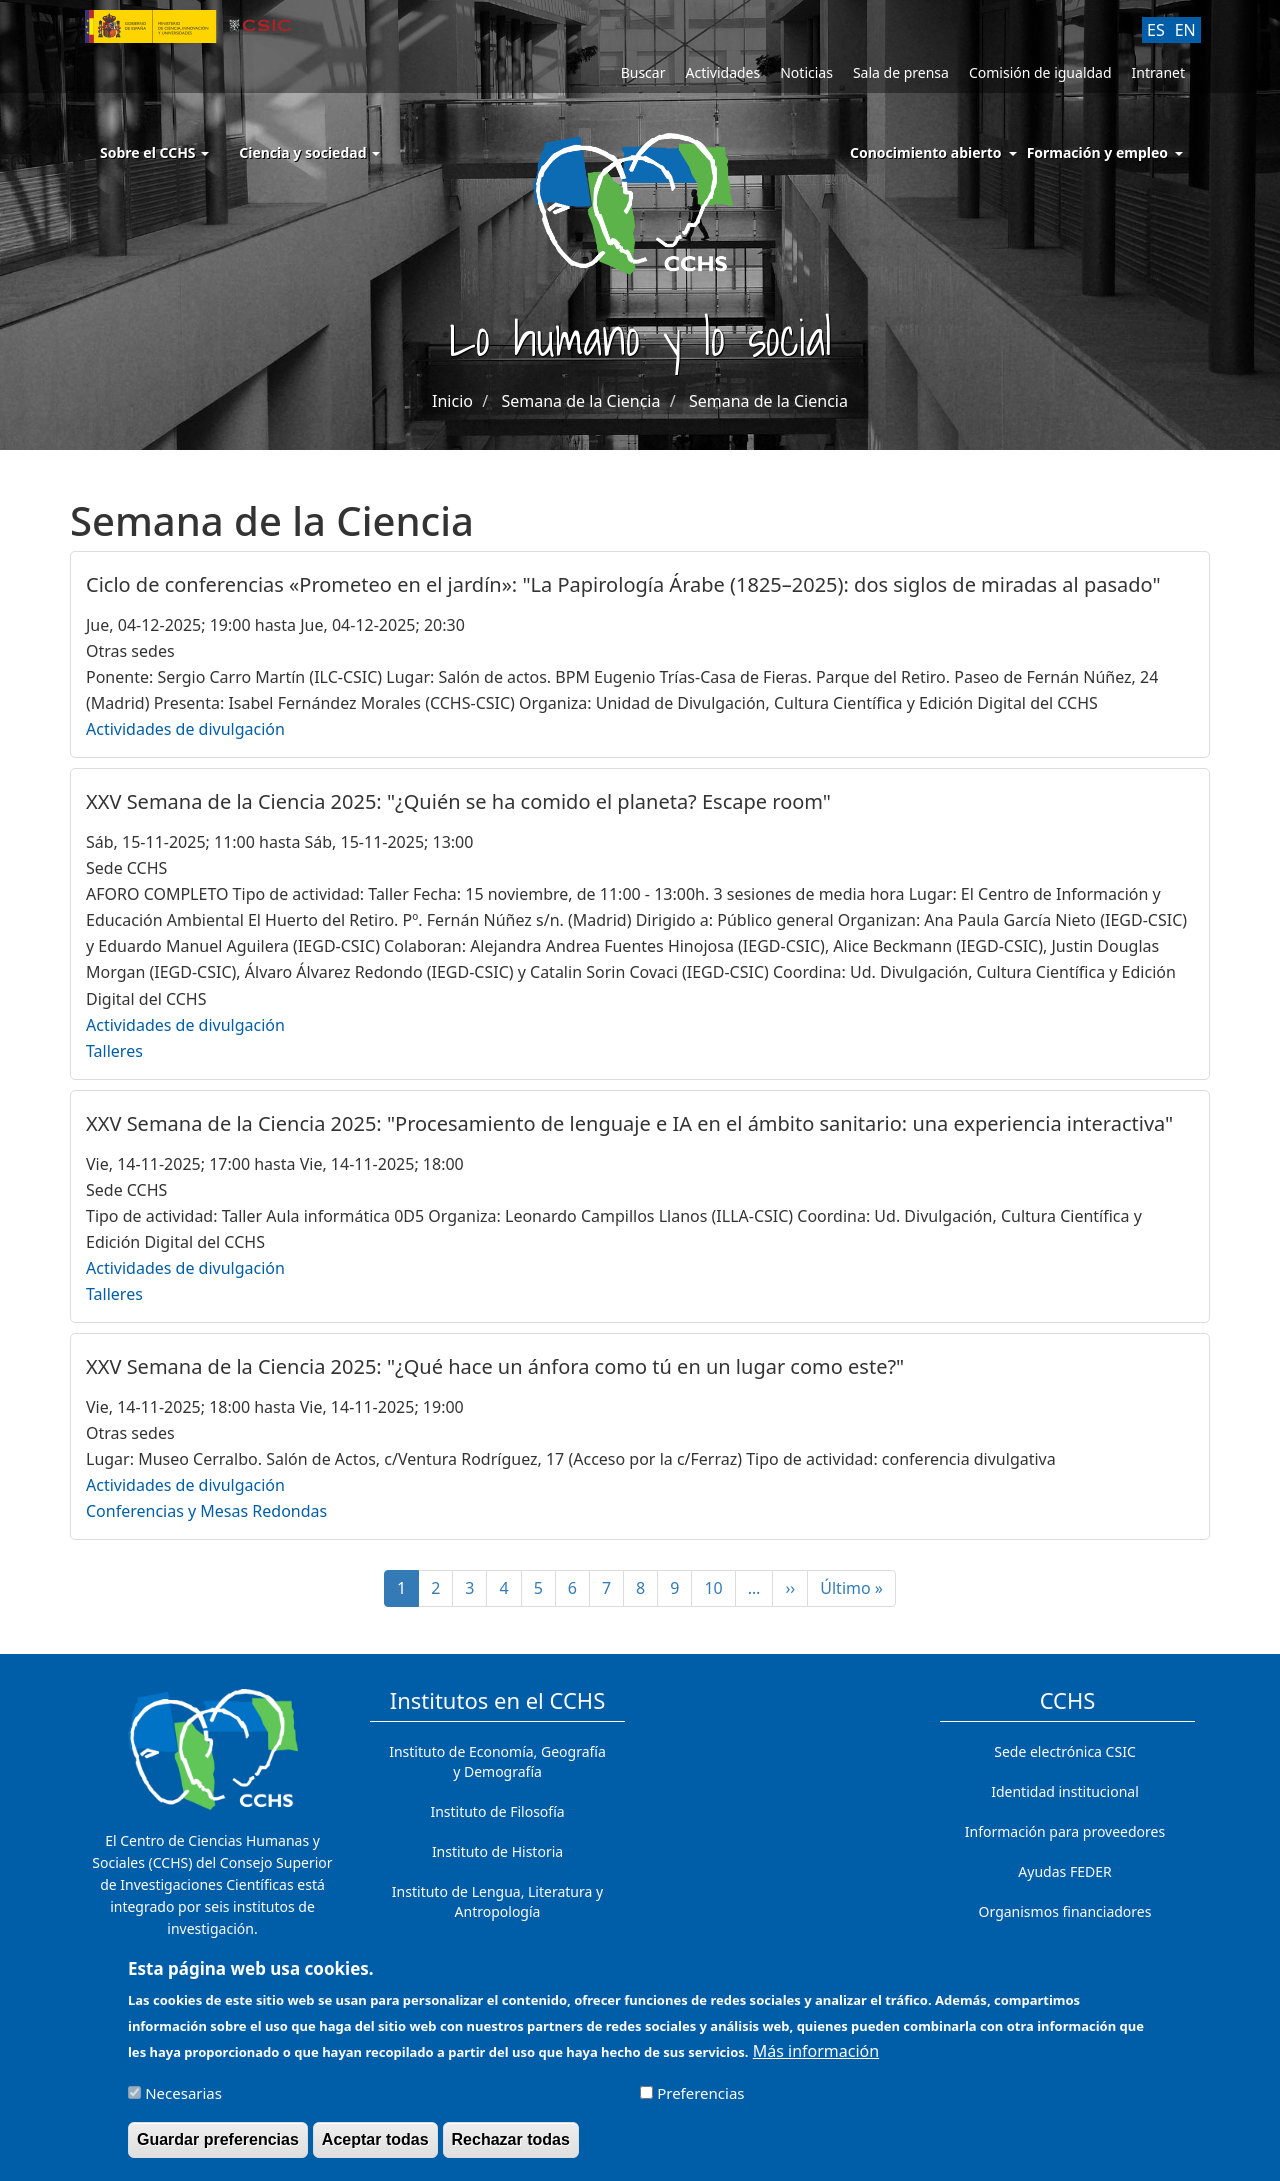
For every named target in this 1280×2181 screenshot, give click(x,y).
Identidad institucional (1065, 1791)
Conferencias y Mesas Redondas (206, 1511)
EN (1185, 30)
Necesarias (183, 2102)
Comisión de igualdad (1040, 72)
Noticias (806, 72)
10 (719, 1588)
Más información (816, 2060)
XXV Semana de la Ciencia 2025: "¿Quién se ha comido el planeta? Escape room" (458, 801)
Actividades (722, 72)
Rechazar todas (511, 2148)
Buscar (643, 72)
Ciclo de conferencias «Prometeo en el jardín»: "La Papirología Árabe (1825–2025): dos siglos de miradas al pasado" (623, 584)
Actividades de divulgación (185, 729)
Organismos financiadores (1065, 1911)
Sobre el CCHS (154, 152)
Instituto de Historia (497, 1851)
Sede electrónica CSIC (1064, 1751)
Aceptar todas (375, 2148)
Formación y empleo (1097, 152)
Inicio (452, 401)
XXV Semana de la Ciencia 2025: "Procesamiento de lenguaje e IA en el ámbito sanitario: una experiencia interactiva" (629, 1123)
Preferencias (700, 2102)
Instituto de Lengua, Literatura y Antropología (497, 1901)
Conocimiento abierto (926, 152)
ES (1156, 30)
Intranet (1158, 72)
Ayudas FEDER (1064, 1871)
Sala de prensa (901, 72)
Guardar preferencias (218, 2148)
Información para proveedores (1065, 1831)
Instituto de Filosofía (497, 1811)
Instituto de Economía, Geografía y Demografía (497, 1761)
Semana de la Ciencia (580, 401)
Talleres (114, 1051)
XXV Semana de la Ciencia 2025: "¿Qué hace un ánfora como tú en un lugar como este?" (495, 1366)
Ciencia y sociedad (309, 152)
